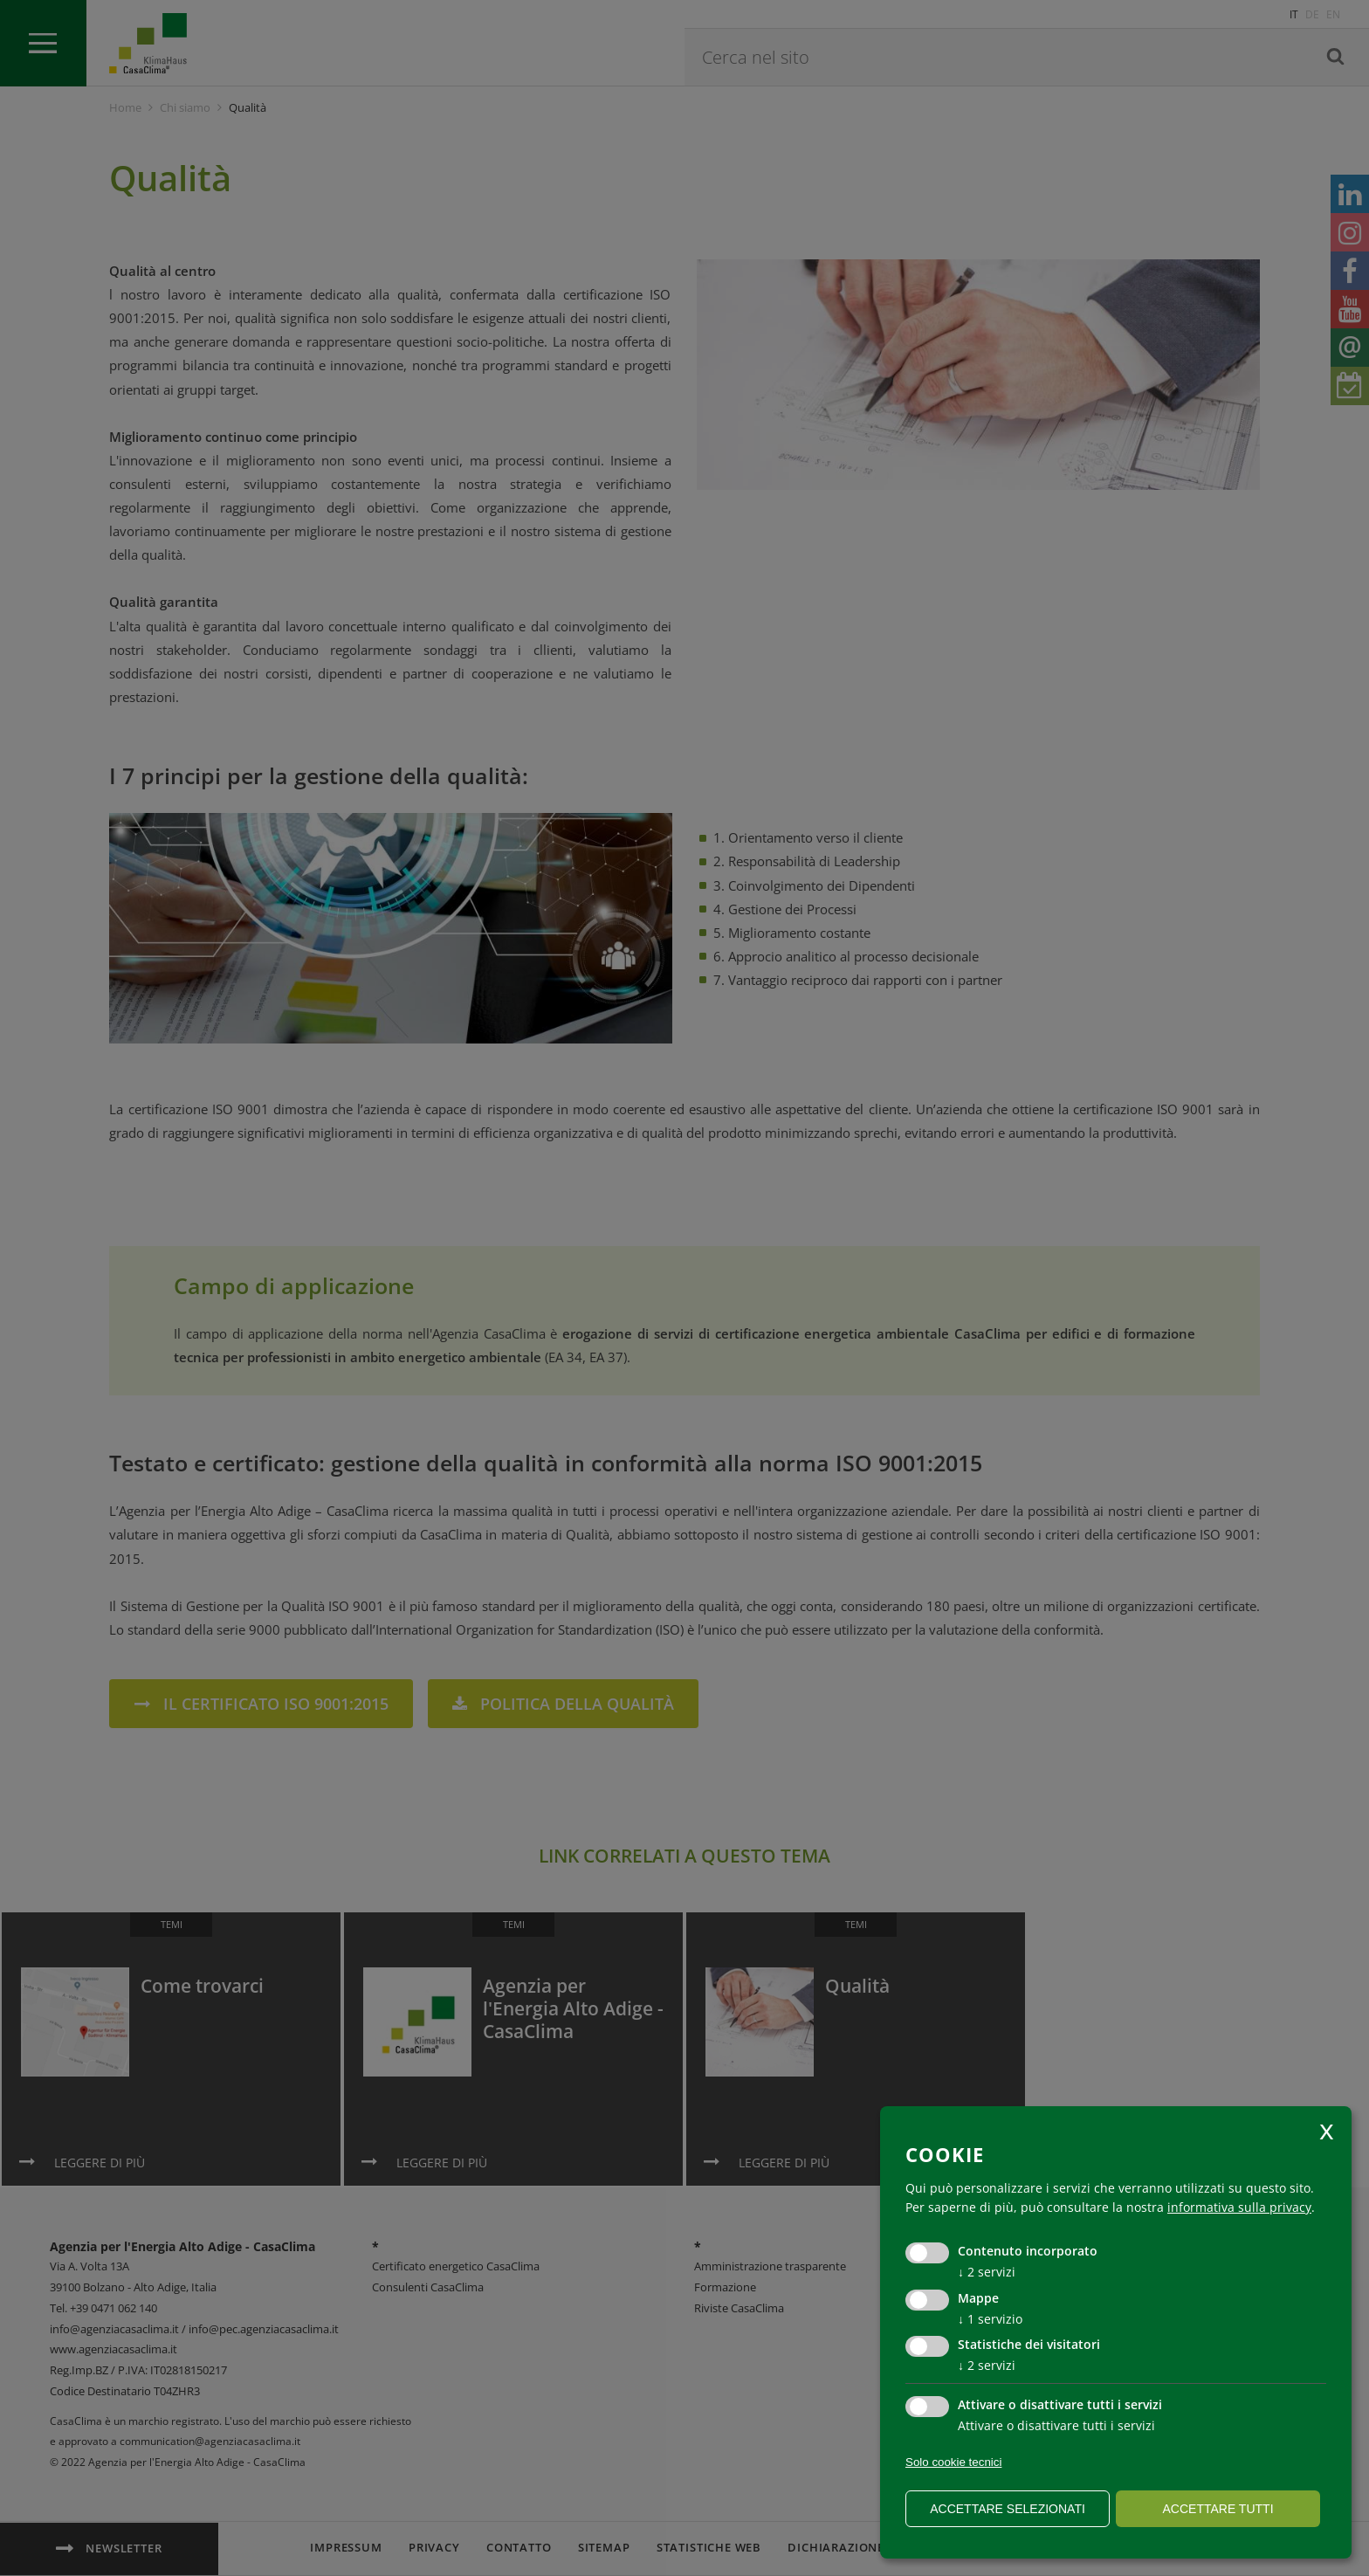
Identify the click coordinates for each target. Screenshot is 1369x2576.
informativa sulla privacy (1239, 2207)
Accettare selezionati (1007, 2509)
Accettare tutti (1217, 2509)
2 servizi (986, 2271)
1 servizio (990, 2319)
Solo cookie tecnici (953, 2462)
